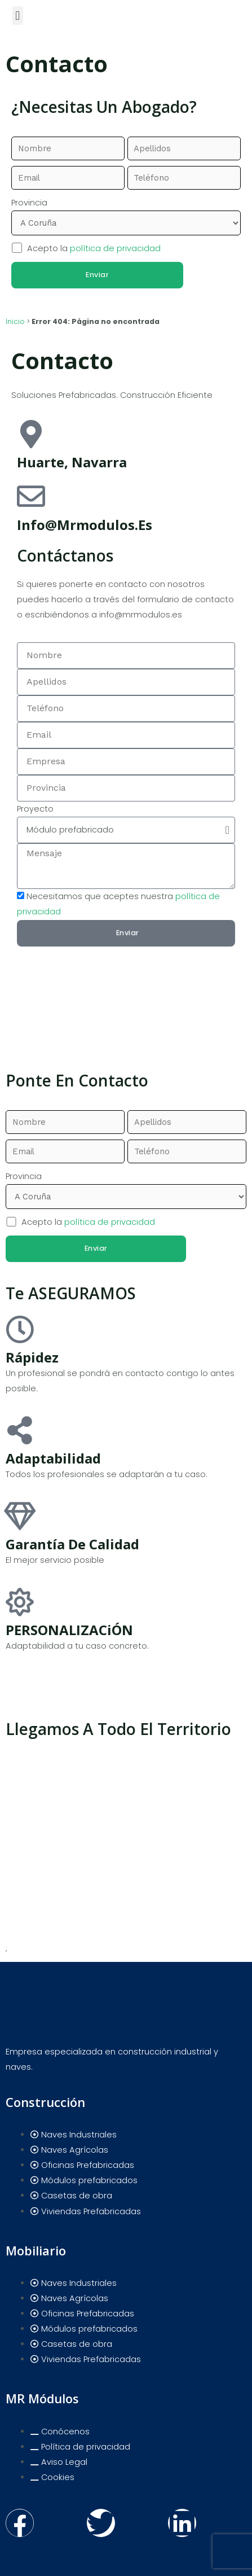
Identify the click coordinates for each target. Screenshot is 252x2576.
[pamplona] (126, 1000)
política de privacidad (115, 248)
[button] (17, 15)
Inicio (15, 321)
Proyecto (35, 808)
